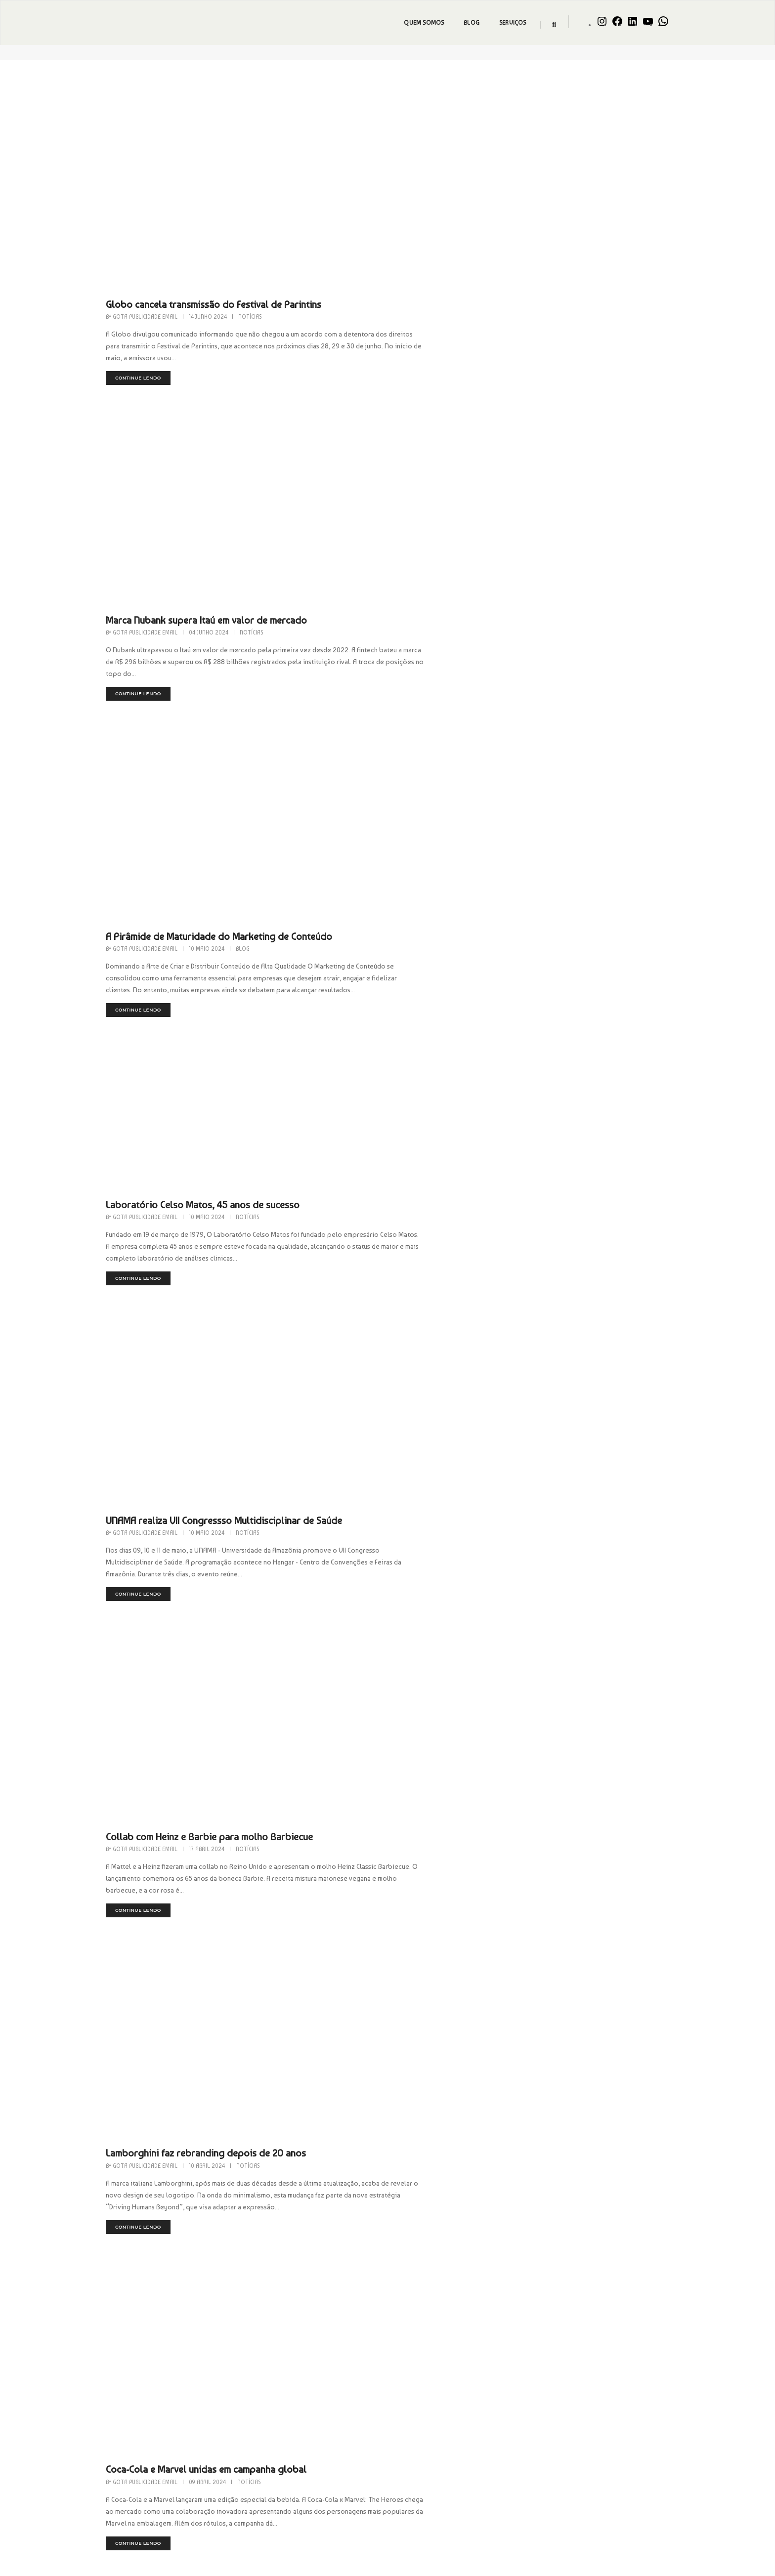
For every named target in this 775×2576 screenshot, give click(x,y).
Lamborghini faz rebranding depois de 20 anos (456, 1333)
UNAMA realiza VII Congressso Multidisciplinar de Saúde (474, 921)
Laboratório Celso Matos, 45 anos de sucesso (452, 736)
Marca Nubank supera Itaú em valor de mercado (456, 324)
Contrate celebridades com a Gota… (576, 2397)
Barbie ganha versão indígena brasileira (440, 1746)
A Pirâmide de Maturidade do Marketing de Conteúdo (469, 530)
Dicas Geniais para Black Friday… (572, 2431)
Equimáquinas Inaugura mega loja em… (580, 2536)
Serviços (511, 22)
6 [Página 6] (423, 2197)
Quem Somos (422, 22)
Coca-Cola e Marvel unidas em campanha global (456, 1540)
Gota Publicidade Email (394, 130)
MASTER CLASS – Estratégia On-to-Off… (580, 2502)
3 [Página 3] (355, 2197)
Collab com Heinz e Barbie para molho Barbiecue (459, 1127)
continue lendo (388, 191)
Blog (470, 22)
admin (594, 2438)
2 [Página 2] (334, 2197)
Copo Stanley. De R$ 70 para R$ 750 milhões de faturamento (483, 1952)
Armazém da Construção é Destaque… (578, 2464)
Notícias (499, 130)
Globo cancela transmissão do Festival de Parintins (463, 118)
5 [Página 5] (400, 2197)
